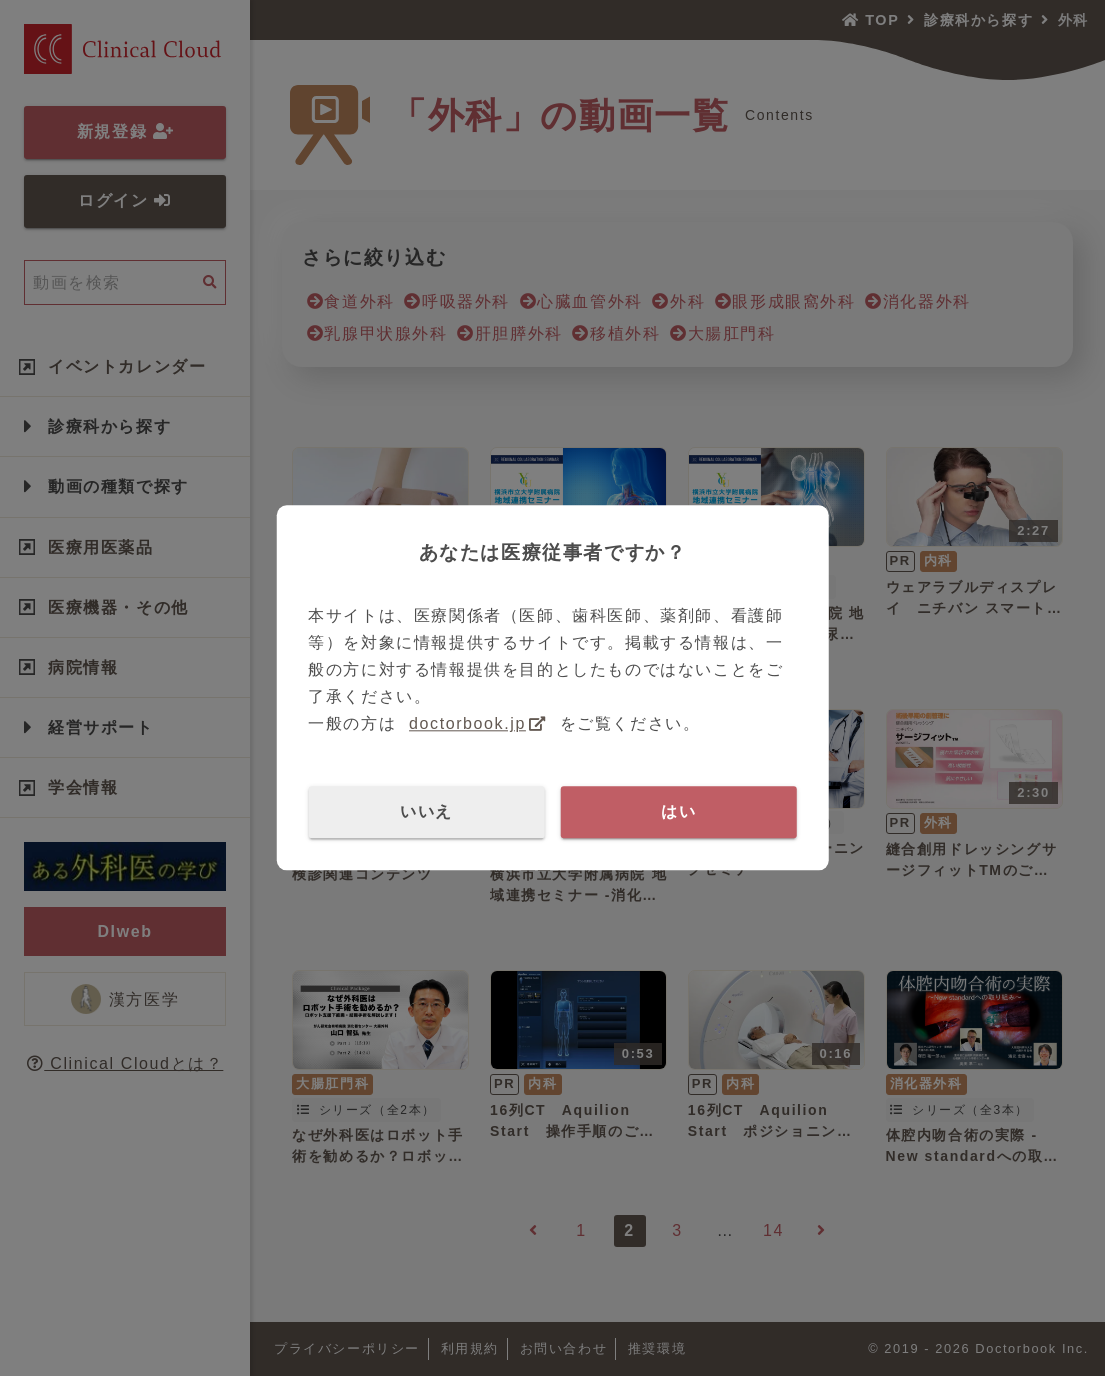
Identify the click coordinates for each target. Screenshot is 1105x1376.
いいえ (426, 811)
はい (678, 811)
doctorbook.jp (467, 724)
